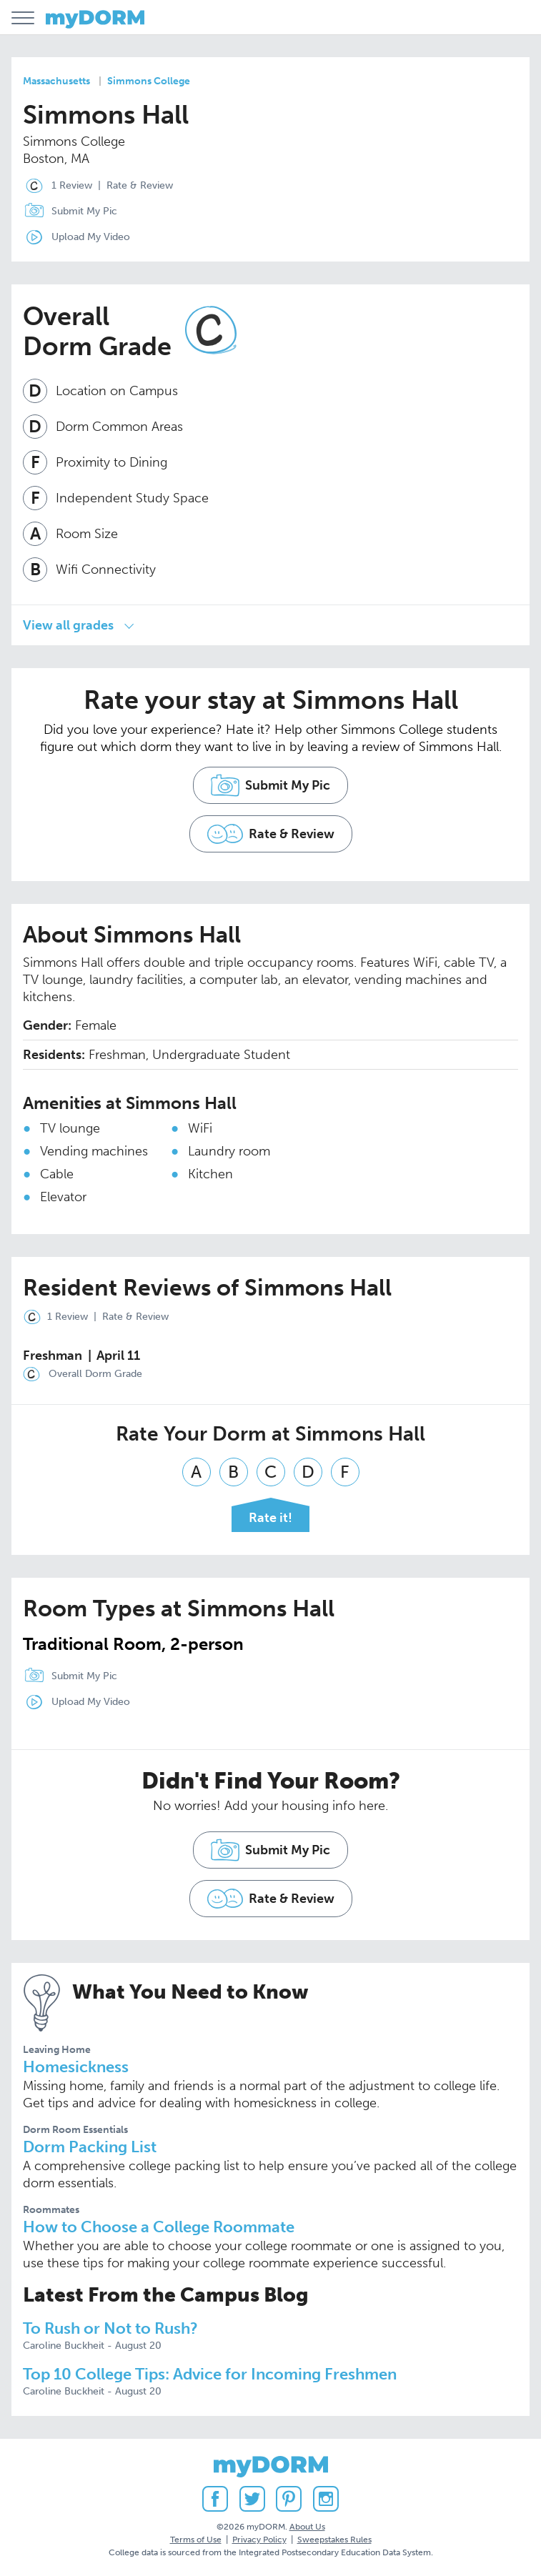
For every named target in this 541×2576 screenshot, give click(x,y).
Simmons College (148, 81)
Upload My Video (90, 237)
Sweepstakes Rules (334, 2540)
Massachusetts (56, 81)
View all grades (68, 625)
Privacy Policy (259, 2540)
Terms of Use (196, 2540)
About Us (307, 2527)
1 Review (54, 186)
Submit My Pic (84, 211)
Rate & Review (139, 185)
